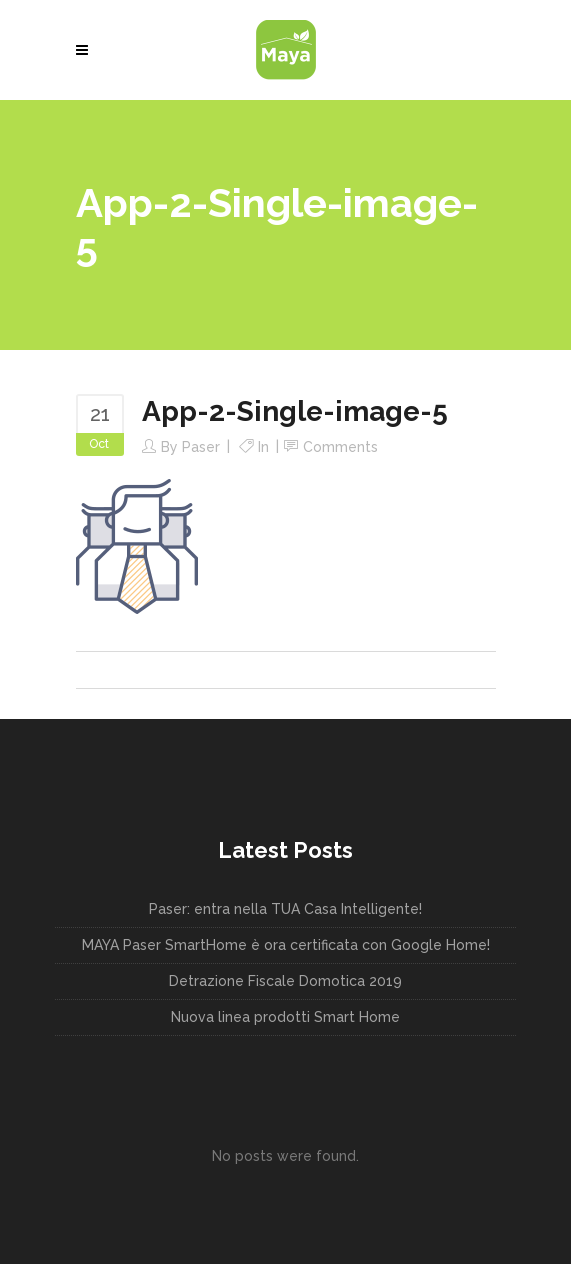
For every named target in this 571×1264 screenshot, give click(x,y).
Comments (340, 447)
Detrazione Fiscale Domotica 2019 (285, 981)
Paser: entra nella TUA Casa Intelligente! (285, 909)
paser (201, 447)
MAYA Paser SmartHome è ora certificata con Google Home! (286, 945)
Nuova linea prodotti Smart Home (285, 1017)
